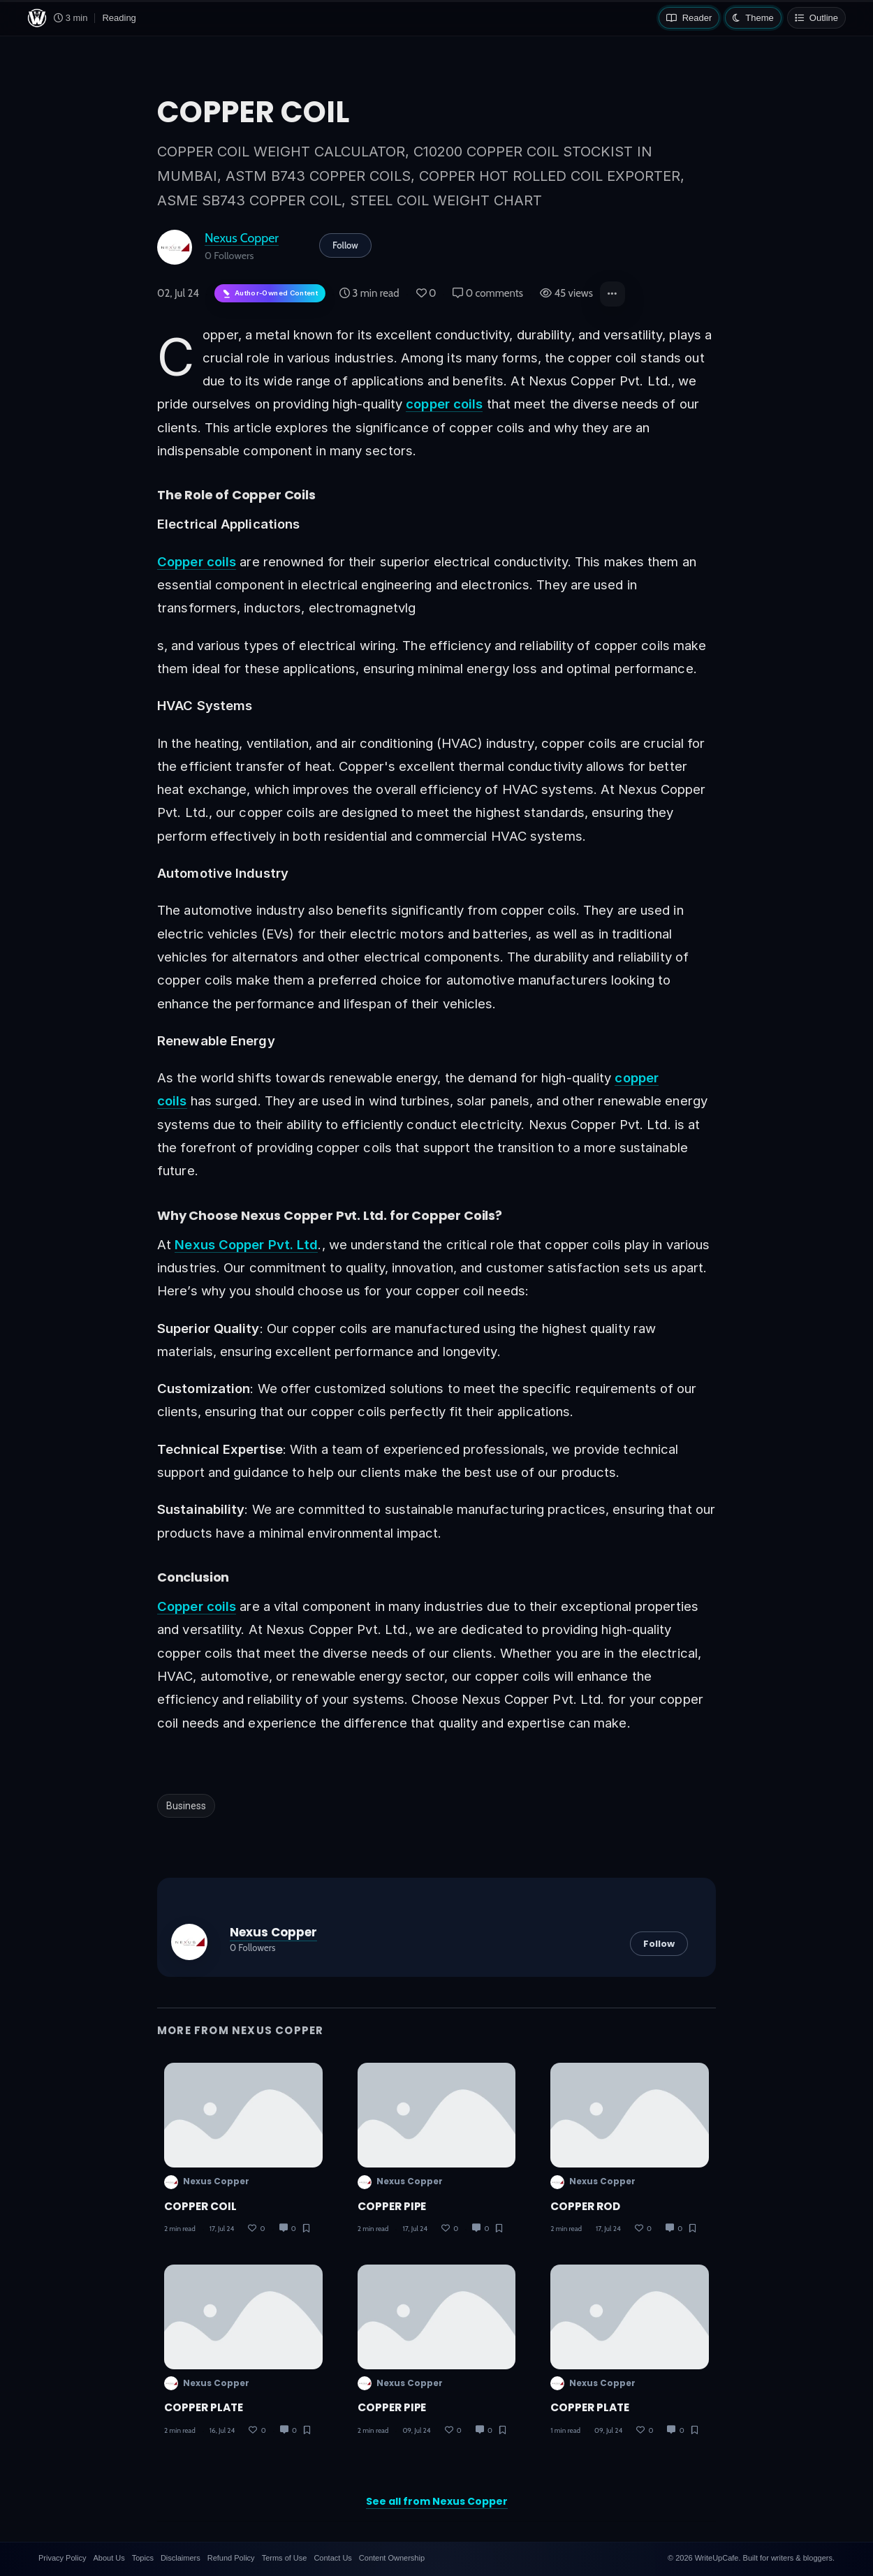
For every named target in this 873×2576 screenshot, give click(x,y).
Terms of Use (284, 2558)
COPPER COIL (200, 2206)
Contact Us (332, 2558)
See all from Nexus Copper (437, 2501)
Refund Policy (231, 2558)
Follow (345, 245)
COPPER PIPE (392, 2206)
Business (186, 1805)
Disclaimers (180, 2558)
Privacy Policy (62, 2558)
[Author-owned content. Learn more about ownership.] (269, 293)
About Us (108, 2558)
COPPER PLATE (203, 2407)
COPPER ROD (585, 2206)
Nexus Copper (242, 237)
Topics (143, 2558)
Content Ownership (392, 2558)
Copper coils (196, 561)
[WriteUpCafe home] (37, 18)
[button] (612, 294)
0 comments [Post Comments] (488, 293)
